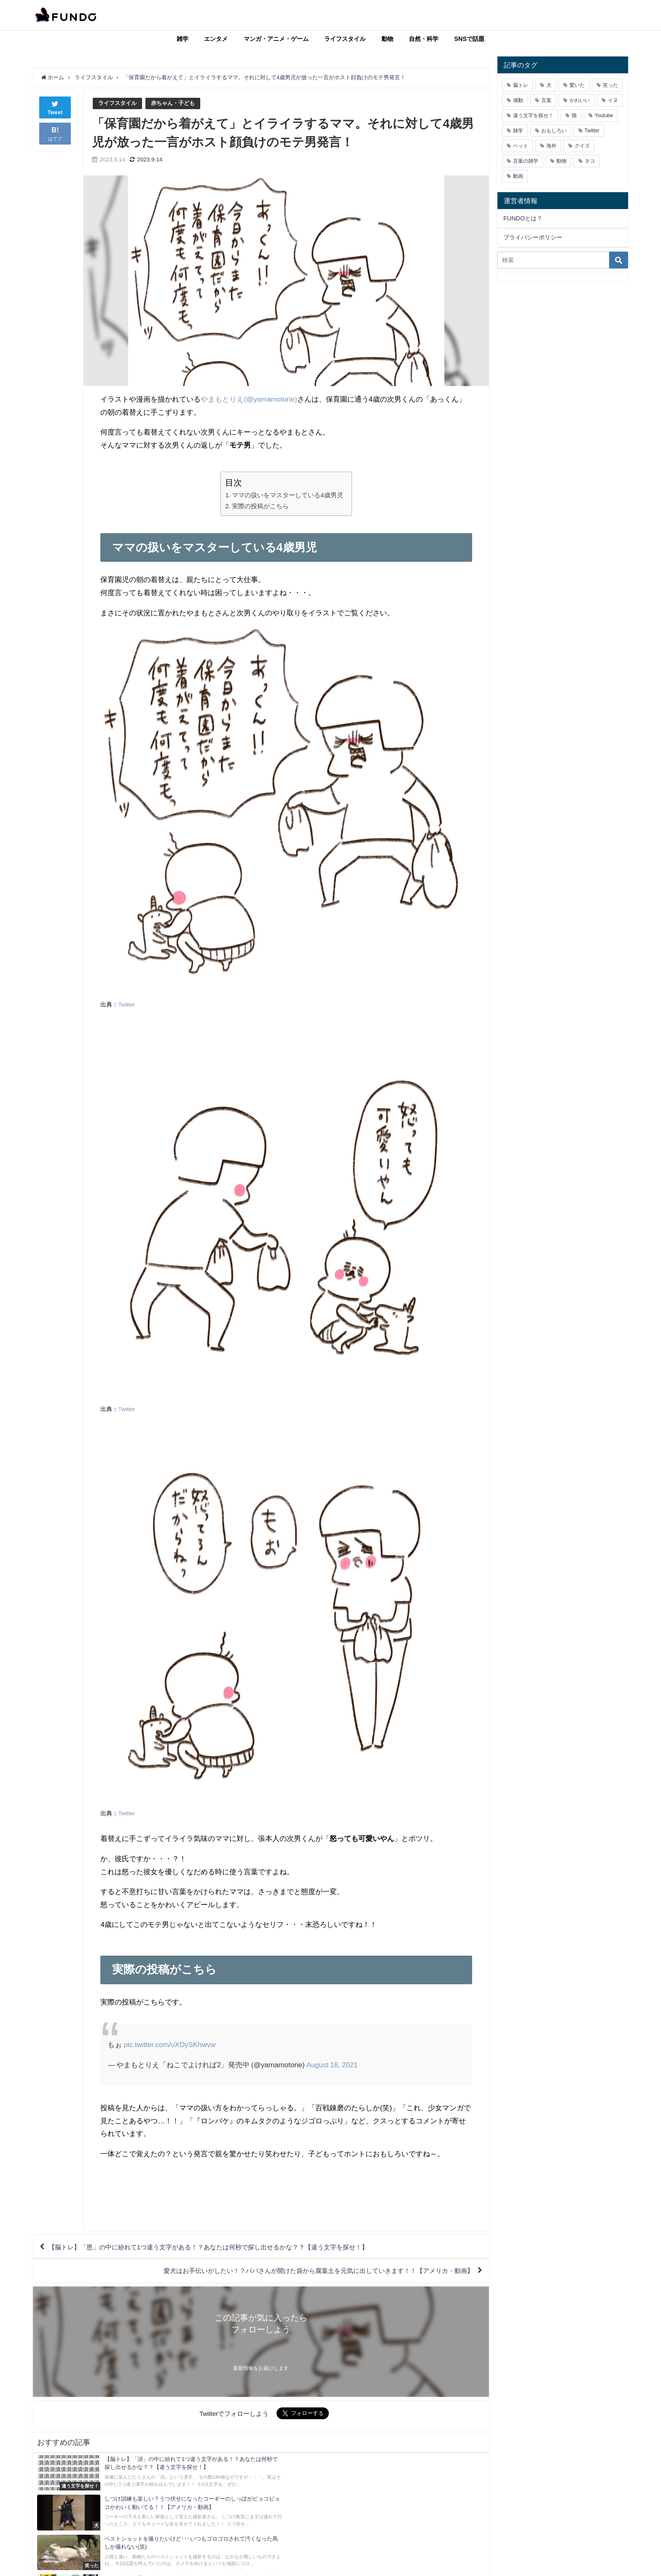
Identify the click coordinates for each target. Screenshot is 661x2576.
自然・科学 (423, 39)
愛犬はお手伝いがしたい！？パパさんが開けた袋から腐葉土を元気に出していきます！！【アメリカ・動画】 (308, 2271)
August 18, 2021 (332, 2064)
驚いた (577, 85)
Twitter (126, 1005)
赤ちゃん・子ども (173, 103)
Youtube (604, 115)
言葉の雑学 (525, 161)
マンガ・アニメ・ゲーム (276, 39)
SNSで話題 (469, 39)
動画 (518, 176)
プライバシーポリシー (532, 237)
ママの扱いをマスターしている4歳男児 (287, 495)
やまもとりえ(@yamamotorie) (249, 398)
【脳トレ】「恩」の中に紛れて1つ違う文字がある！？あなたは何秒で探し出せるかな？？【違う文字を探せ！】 (219, 2247)
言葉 (546, 100)
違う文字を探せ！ (533, 115)
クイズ (582, 145)
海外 (551, 145)
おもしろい (554, 130)
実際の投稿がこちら (260, 506)
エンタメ (216, 39)
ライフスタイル (344, 39)
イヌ (613, 100)
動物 (387, 39)
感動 (518, 100)
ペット (520, 145)
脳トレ (520, 85)
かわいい (580, 100)
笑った (610, 85)
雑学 (182, 39)
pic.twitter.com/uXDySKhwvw (170, 2044)
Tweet (55, 107)
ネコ (590, 161)
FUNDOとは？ (523, 218)
